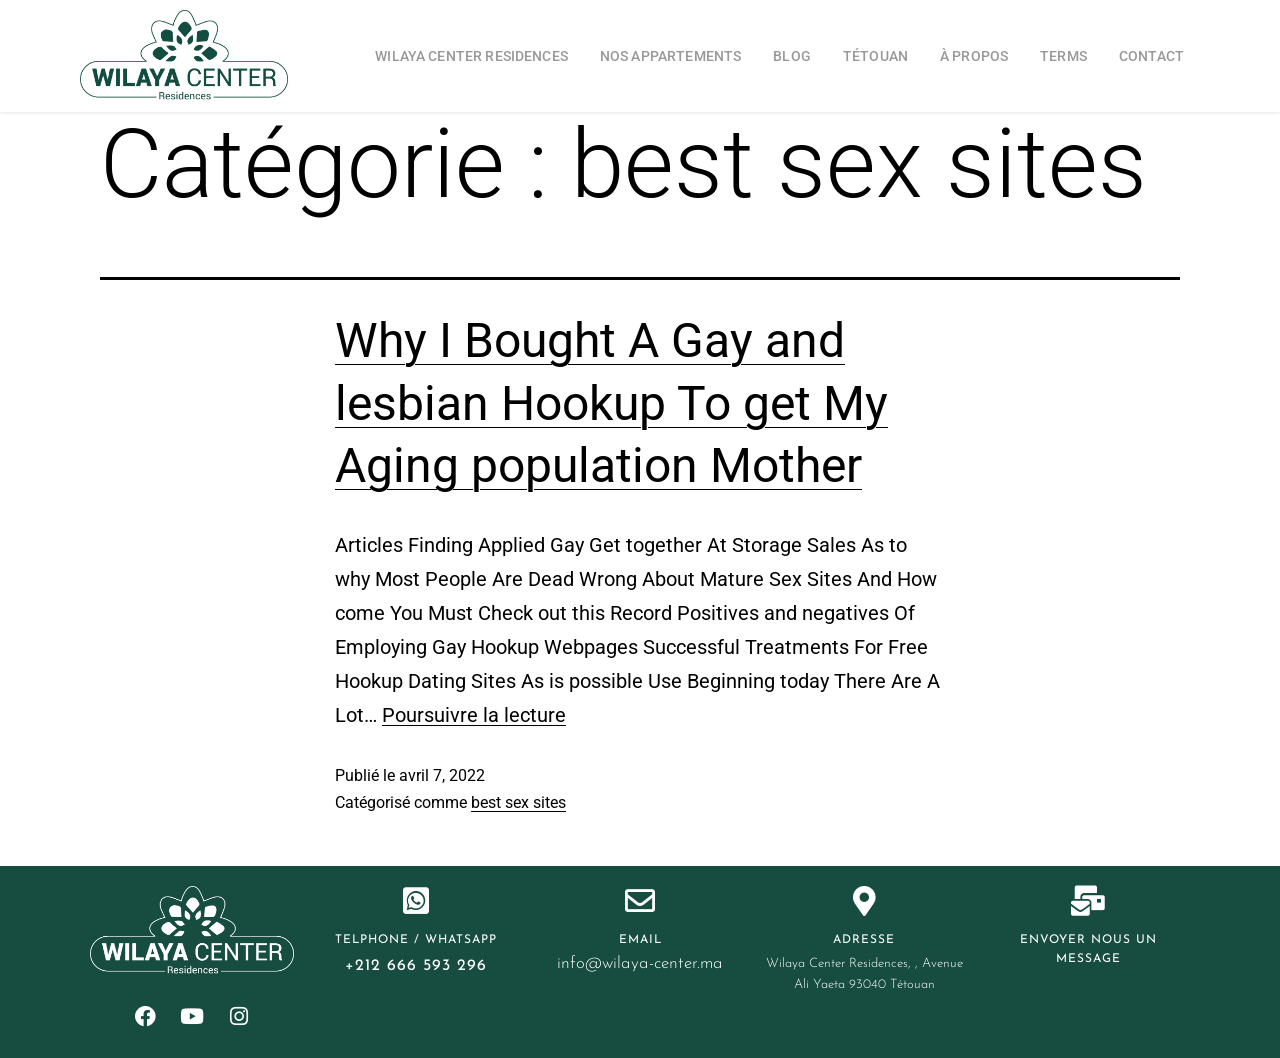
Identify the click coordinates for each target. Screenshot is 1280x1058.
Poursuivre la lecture (474, 715)
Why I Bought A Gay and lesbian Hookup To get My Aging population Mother (611, 403)
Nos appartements (670, 56)
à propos (974, 56)
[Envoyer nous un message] (1088, 901)
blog (792, 56)
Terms (1063, 56)
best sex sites (518, 802)
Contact (1151, 56)
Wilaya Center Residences (471, 56)
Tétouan (875, 56)
